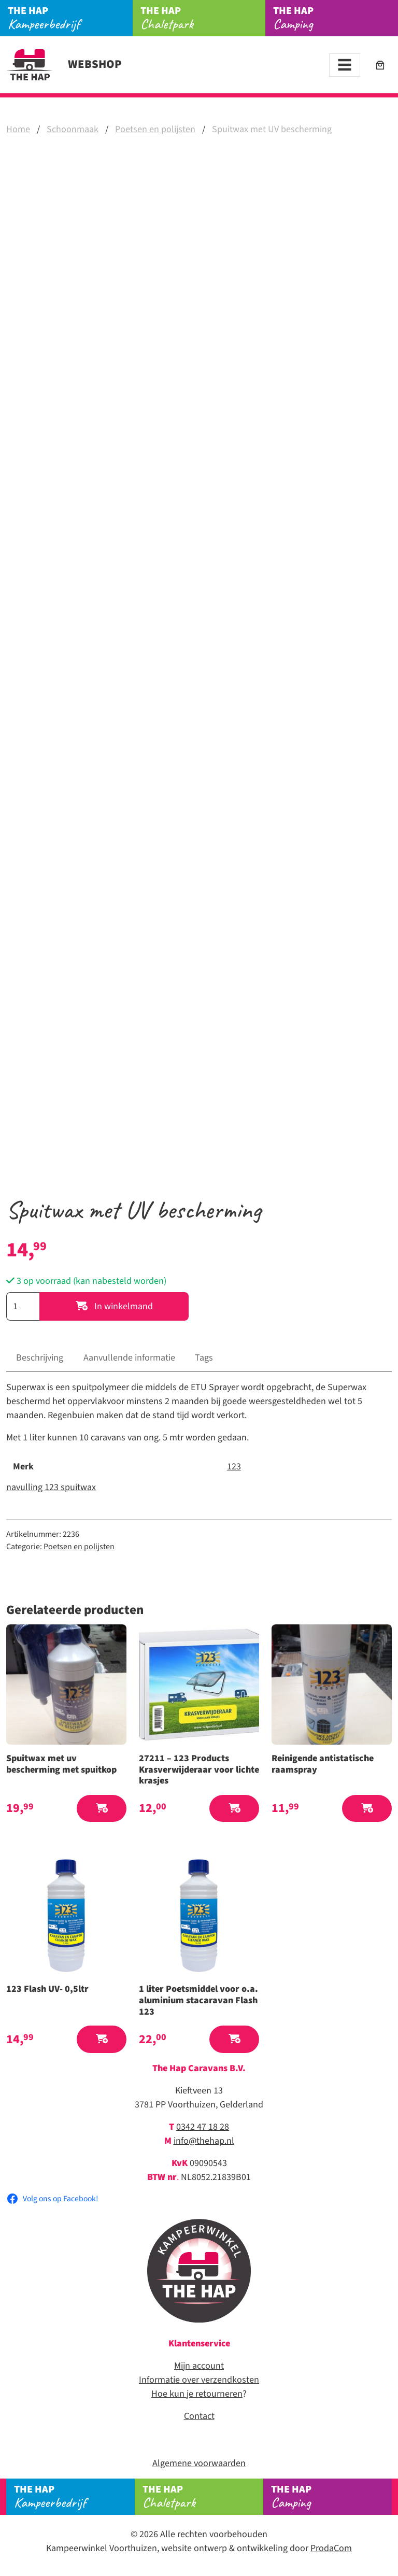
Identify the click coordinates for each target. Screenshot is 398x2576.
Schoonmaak (72, 129)
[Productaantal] (22, 1306)
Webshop (64, 64)
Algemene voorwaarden (199, 2463)
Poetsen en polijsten (155, 129)
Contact (199, 2416)
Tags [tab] (204, 1357)
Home (18, 129)
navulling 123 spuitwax (51, 1487)
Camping (335, 18)
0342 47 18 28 (202, 2126)
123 (234, 1466)
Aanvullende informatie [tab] (129, 1357)
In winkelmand (114, 1306)
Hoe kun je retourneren (197, 2393)
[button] (101, 1808)
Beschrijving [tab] (39, 1357)
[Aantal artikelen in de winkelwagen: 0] (380, 65)
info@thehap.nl (204, 2140)
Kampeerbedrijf (70, 18)
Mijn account (199, 2365)
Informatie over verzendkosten (199, 2379)
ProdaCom (331, 2548)
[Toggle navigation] (344, 65)
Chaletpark (202, 18)
